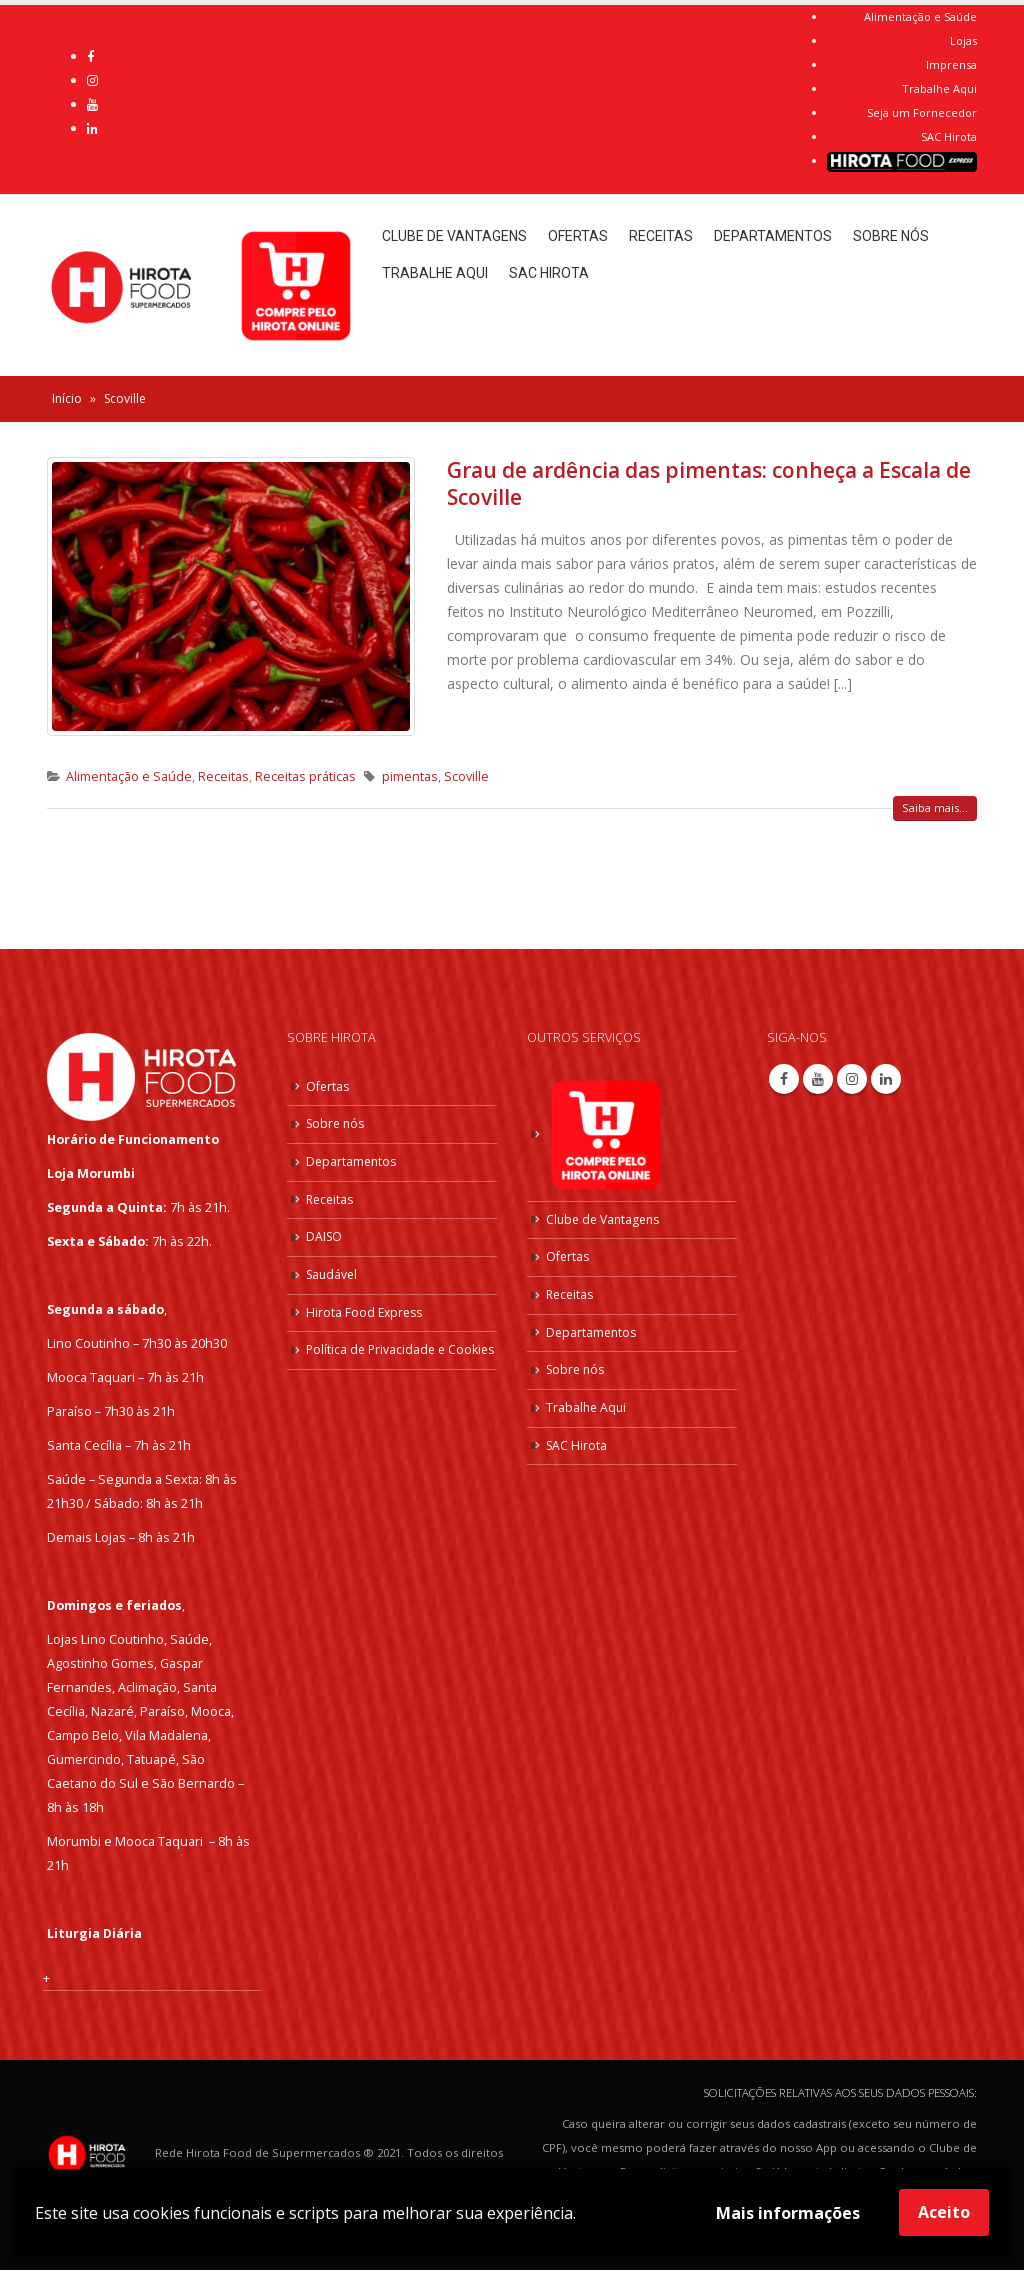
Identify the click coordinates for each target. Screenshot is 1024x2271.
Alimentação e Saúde (920, 16)
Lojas (963, 40)
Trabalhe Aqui (939, 88)
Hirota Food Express (366, 1312)
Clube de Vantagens (454, 236)
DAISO (325, 1236)
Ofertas (578, 236)
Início (67, 398)
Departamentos (773, 236)
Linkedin (886, 1079)
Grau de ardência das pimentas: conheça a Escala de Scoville (709, 483)
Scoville (466, 776)
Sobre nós (891, 236)
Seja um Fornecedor (922, 112)
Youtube (818, 1079)
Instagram (852, 1079)
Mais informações (788, 2213)
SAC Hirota (949, 136)
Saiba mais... (935, 807)
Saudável (333, 1274)
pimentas (410, 776)
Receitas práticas (305, 776)
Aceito (944, 2212)
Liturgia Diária (94, 1933)
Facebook (784, 1079)
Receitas (661, 236)
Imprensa (951, 64)
